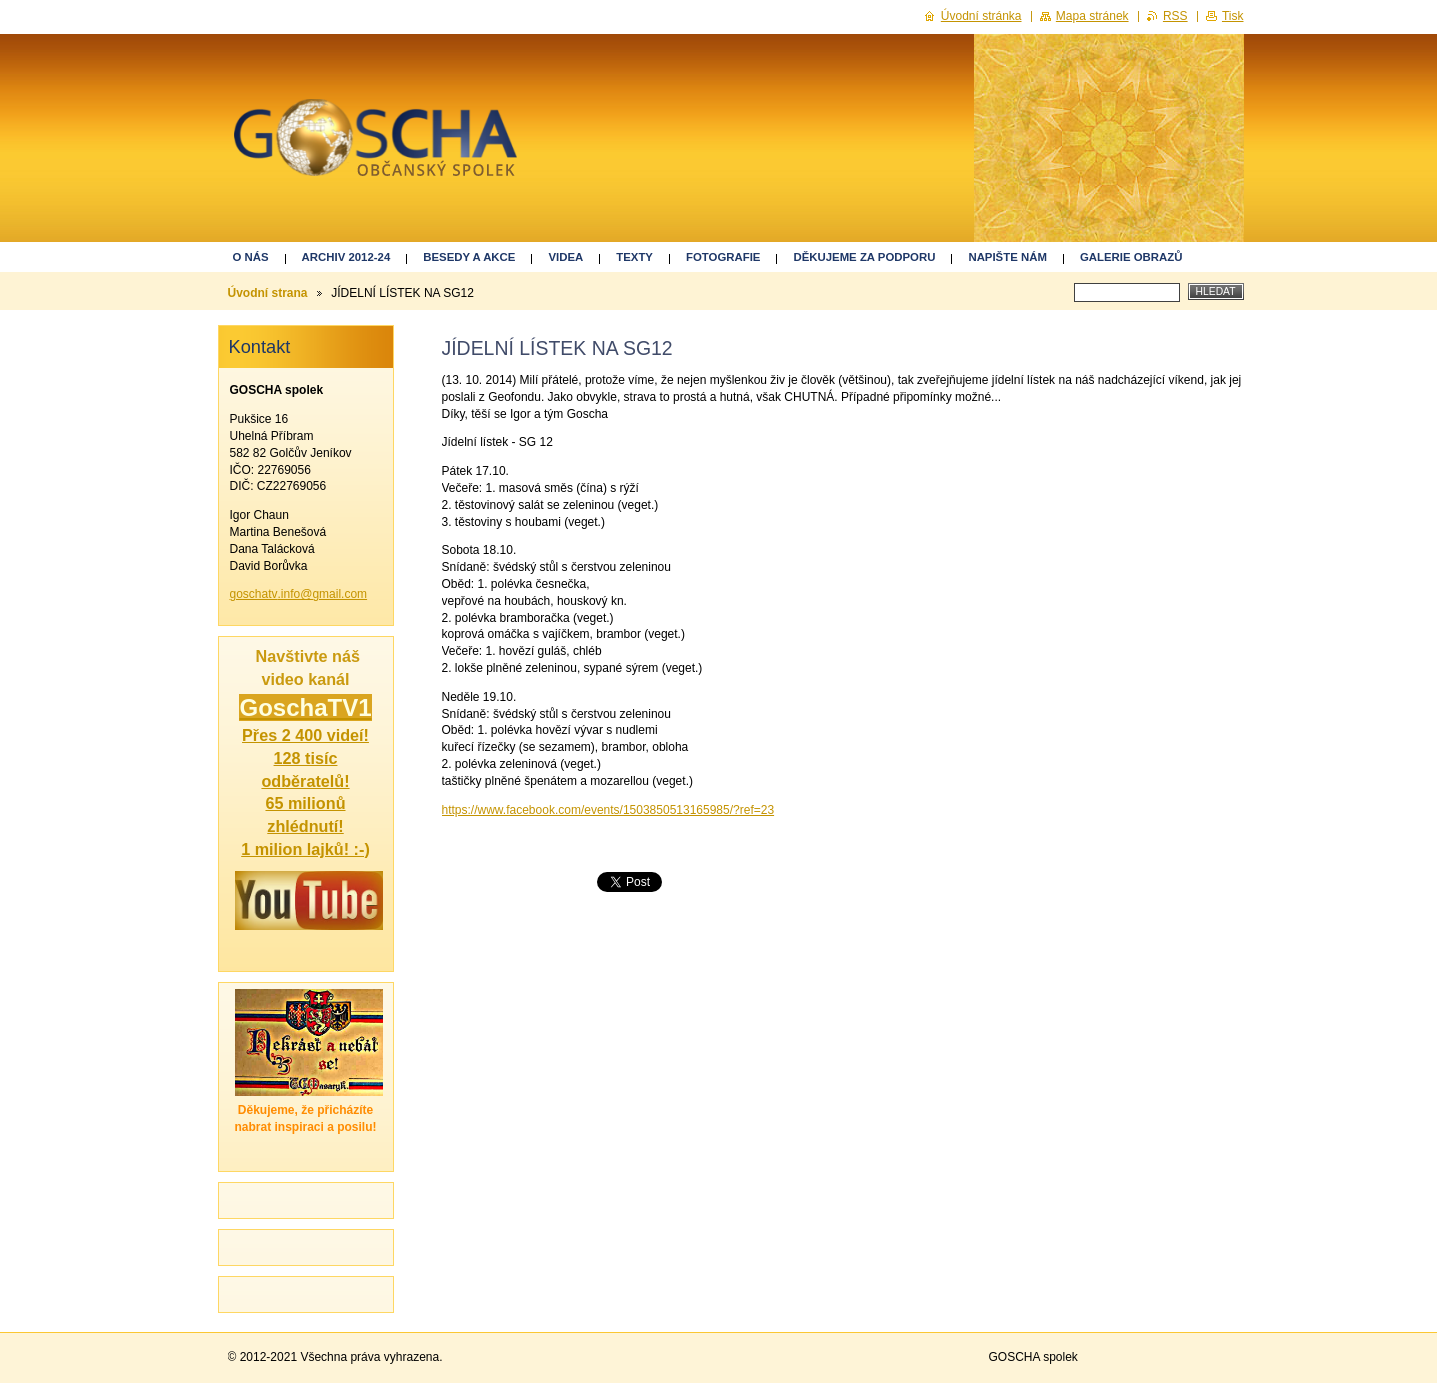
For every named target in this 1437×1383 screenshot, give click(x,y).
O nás (251, 257)
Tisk (1233, 16)
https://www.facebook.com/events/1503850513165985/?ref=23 (608, 810)
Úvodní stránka (981, 16)
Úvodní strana (268, 293)
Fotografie (723, 257)
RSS (1175, 16)
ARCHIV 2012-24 (346, 257)
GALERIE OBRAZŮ (1131, 257)
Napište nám (1007, 257)
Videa (565, 257)
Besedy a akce (469, 257)
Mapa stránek (1092, 16)
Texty (634, 257)
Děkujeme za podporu (864, 257)
